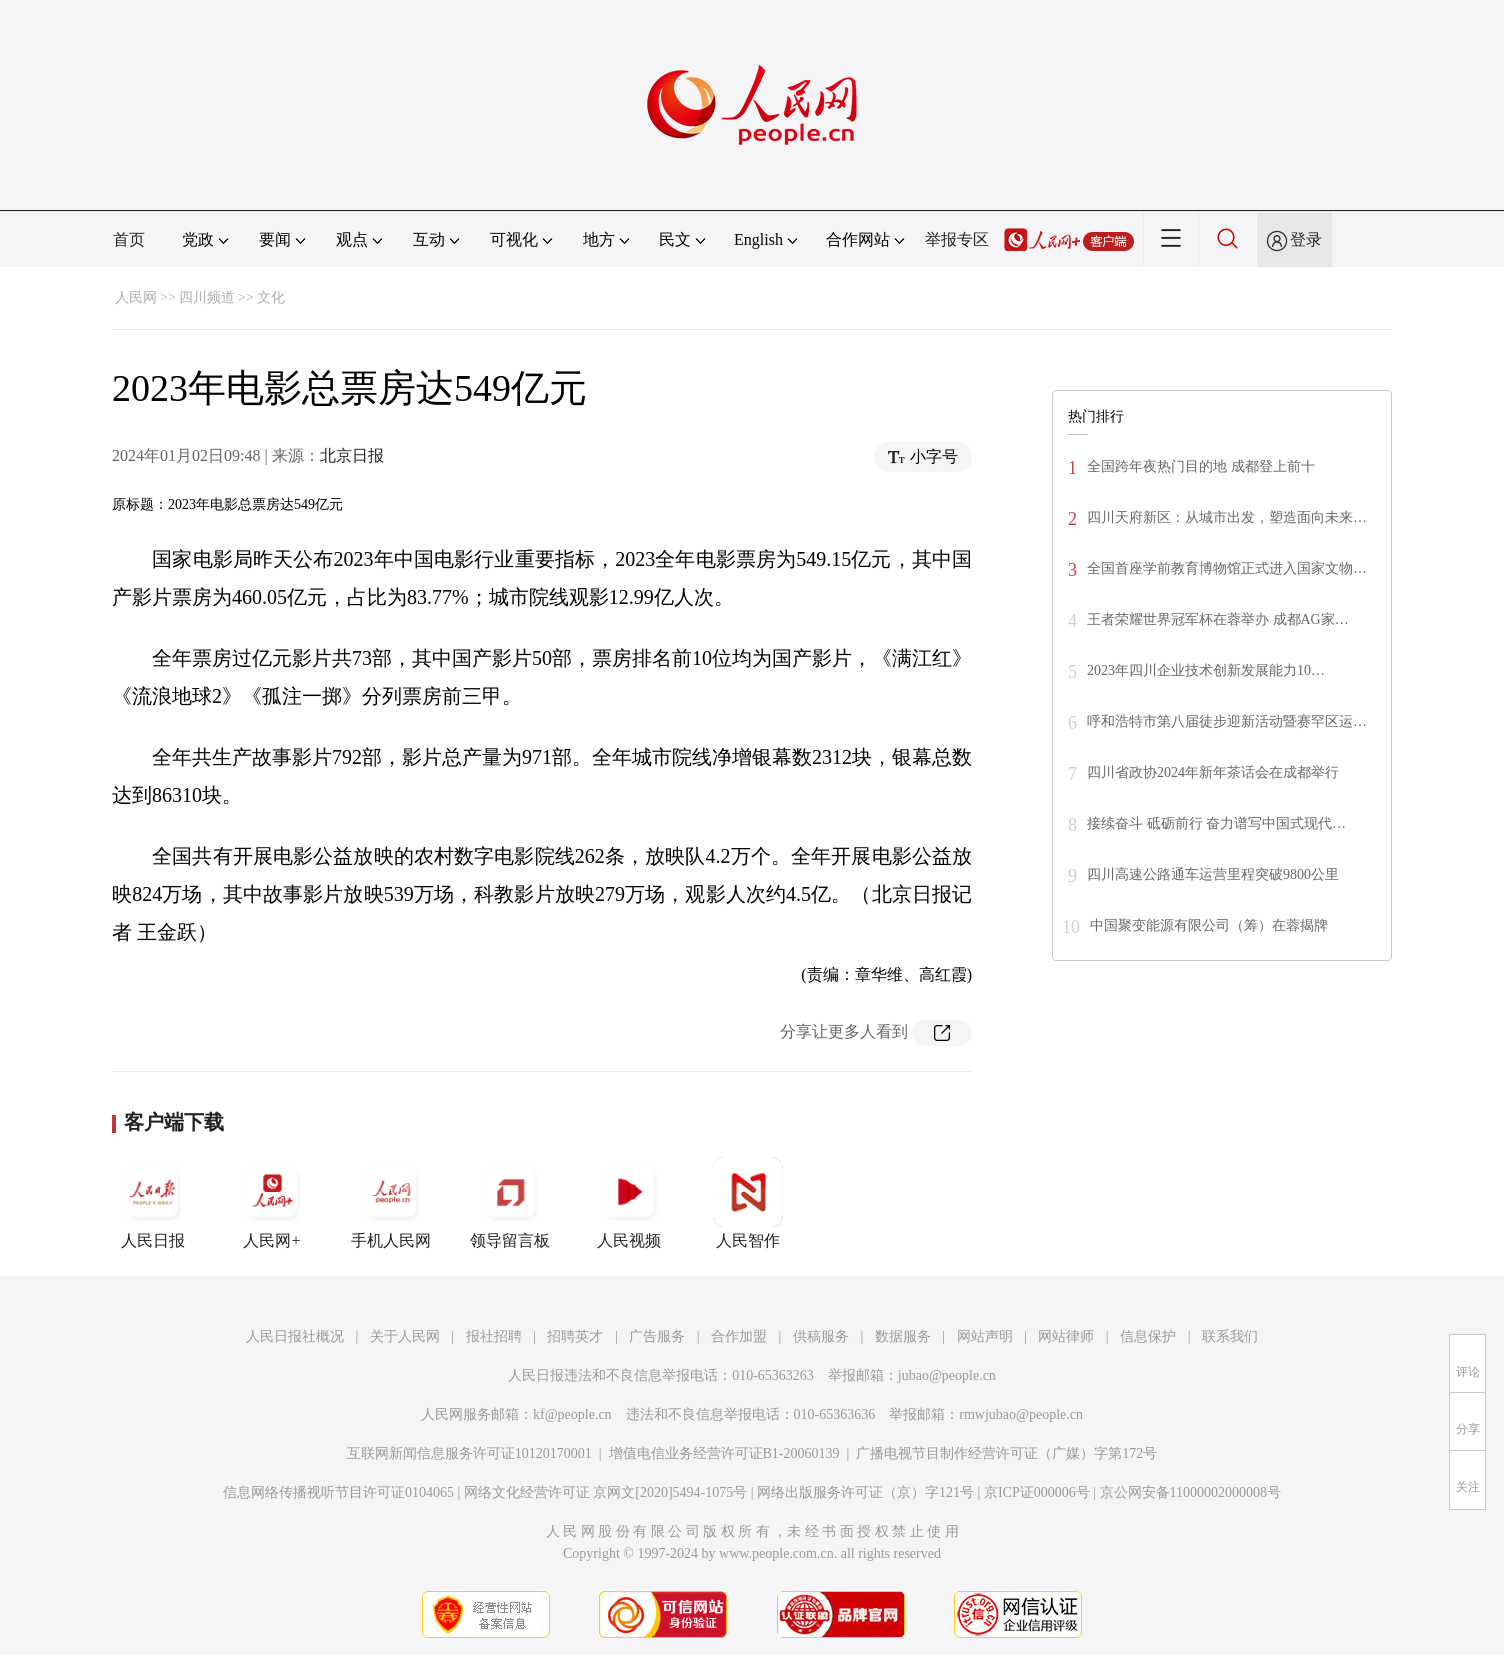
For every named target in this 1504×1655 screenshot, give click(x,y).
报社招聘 (494, 1336)
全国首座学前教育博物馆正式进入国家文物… (1227, 568)
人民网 (136, 297)
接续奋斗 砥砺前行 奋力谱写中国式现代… (1216, 823)
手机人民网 (391, 1203)
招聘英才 (575, 1336)
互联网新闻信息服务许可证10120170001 (469, 1453)
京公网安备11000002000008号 (1190, 1492)
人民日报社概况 (295, 1336)
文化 (271, 297)
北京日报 (352, 455)
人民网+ (272, 1203)
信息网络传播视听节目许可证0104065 (338, 1492)
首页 (129, 239)
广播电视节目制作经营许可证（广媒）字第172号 (1006, 1453)
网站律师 (1066, 1336)
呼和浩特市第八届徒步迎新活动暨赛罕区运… (1227, 721)
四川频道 (207, 297)
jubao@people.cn (947, 1375)
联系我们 (1230, 1336)
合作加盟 (739, 1336)
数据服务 (903, 1336)
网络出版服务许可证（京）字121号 (865, 1492)
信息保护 (1148, 1336)
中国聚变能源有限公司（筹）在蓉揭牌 (1209, 925)
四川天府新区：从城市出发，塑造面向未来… (1227, 517)
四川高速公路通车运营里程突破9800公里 (1213, 874)
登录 (1306, 239)
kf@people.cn (572, 1414)
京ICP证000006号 (1037, 1492)
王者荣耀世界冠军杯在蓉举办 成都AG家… (1218, 619)
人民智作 (748, 1203)
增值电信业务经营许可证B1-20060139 (724, 1453)
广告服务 (657, 1336)
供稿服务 (821, 1336)
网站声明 (985, 1336)
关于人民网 (405, 1336)
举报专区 (957, 239)
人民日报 (153, 1203)
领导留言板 (510, 1203)
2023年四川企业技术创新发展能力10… (1206, 670)
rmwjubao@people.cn (1021, 1414)
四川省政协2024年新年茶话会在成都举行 (1213, 772)
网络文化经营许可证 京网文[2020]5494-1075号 (606, 1492)
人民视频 (629, 1203)
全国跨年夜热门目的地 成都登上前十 (1201, 466)
